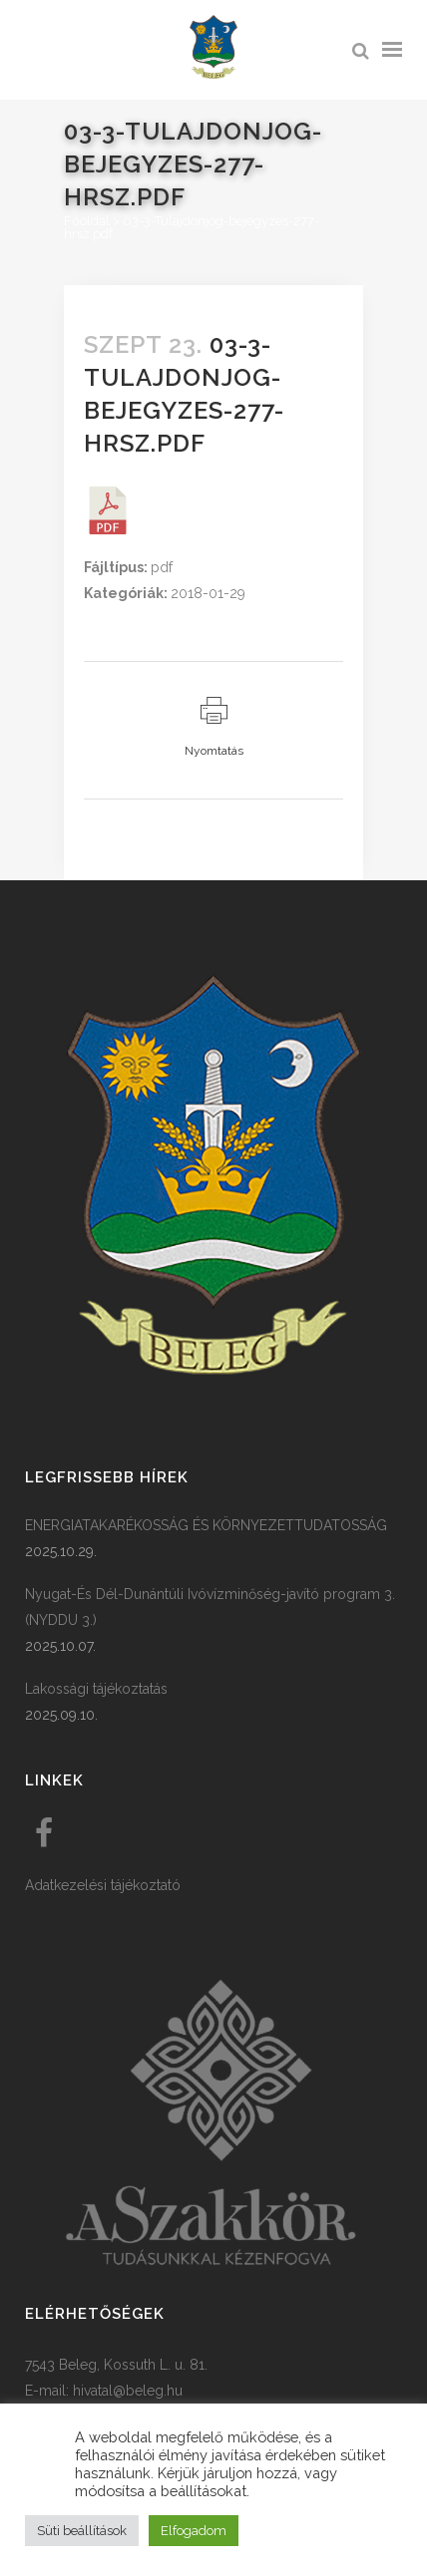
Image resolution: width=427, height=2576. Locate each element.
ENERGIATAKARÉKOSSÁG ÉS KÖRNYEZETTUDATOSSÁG (206, 1525)
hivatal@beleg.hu (128, 2391)
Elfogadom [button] (193, 2530)
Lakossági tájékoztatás (96, 1689)
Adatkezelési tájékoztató (103, 1885)
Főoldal (87, 220)
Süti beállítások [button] (82, 2530)
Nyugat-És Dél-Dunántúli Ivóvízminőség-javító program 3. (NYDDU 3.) (210, 1607)
